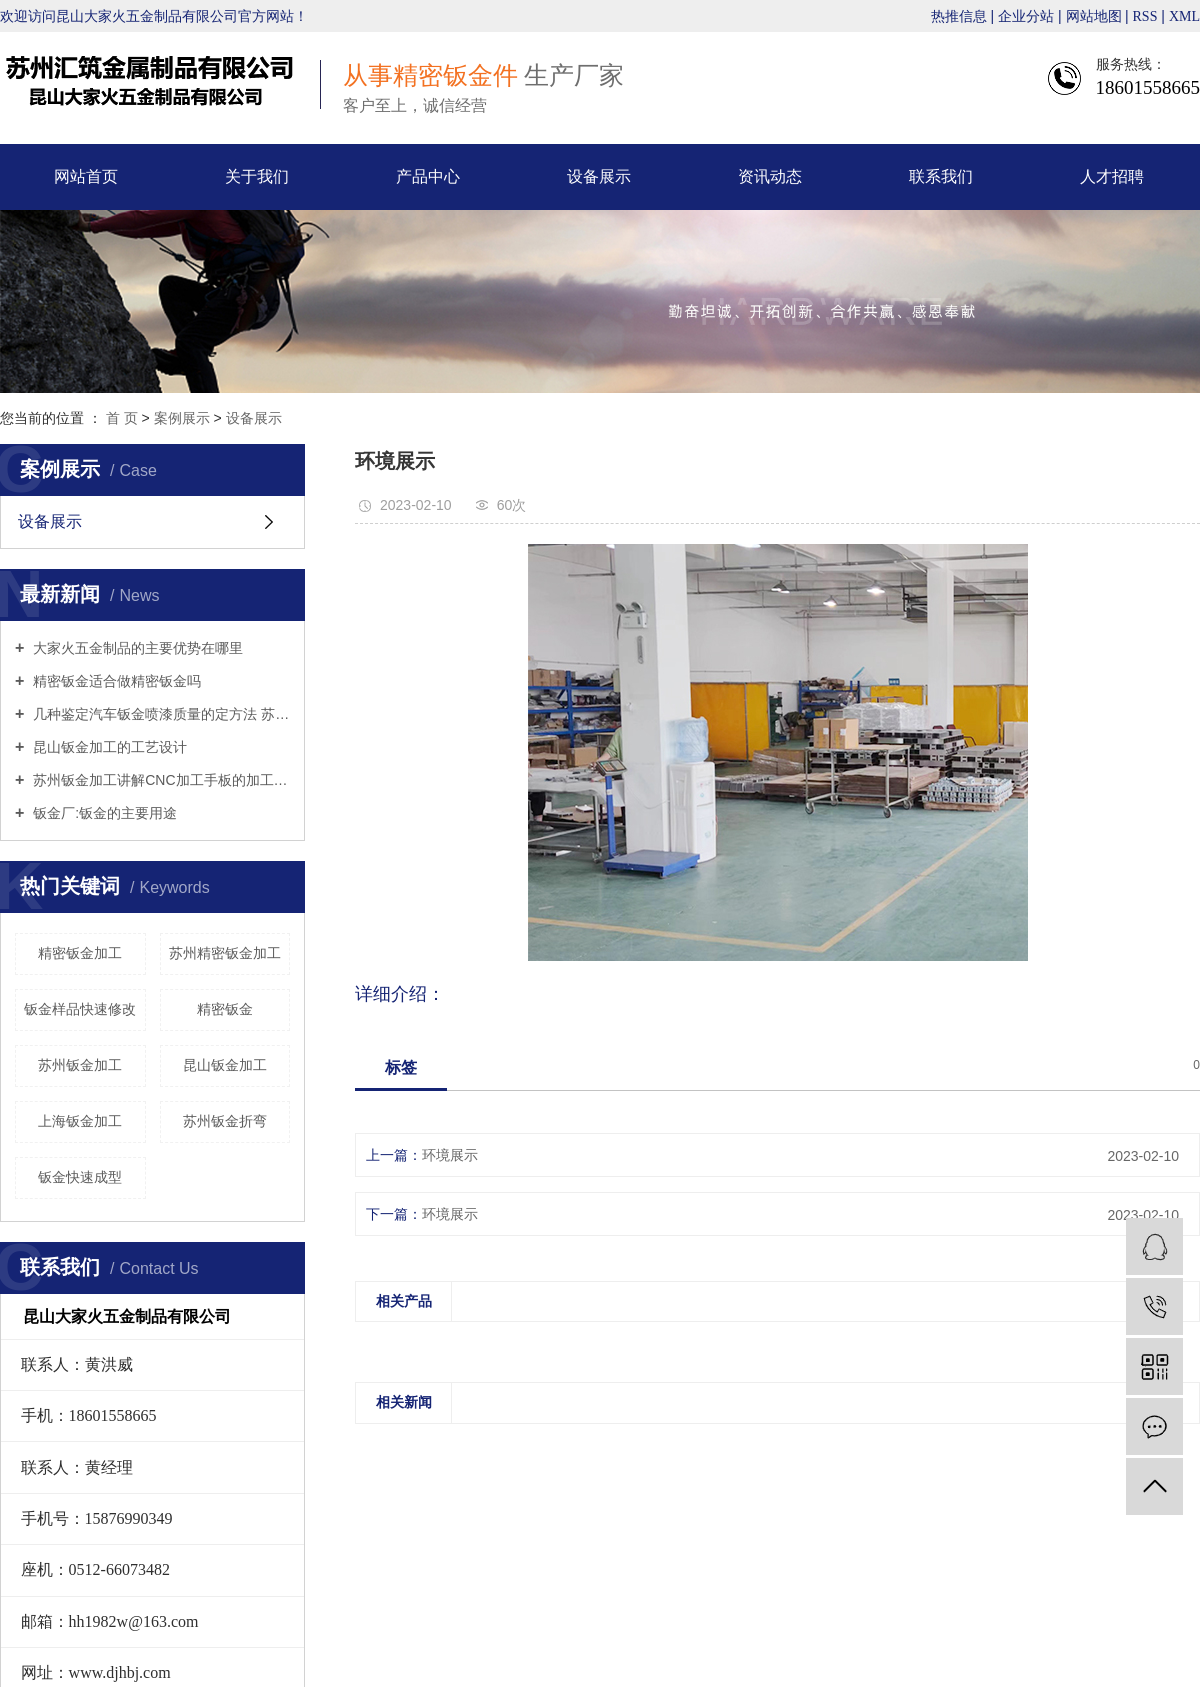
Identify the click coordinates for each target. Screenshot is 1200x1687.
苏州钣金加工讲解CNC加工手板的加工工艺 (159, 780)
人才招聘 (1112, 176)
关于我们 (257, 176)
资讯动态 (770, 176)
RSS (1145, 16)
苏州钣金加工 (80, 1065)
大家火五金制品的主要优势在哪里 (136, 648)
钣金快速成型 (80, 1177)
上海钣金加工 (80, 1121)
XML (1184, 16)
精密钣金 (225, 1009)
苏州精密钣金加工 (225, 953)
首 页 (122, 418)
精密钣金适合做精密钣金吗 (115, 681)
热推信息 (959, 16)
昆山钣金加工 (225, 1065)
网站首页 (86, 176)
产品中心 (428, 176)
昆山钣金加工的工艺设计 (108, 747)
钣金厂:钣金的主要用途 (103, 813)
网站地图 (1096, 16)
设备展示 (599, 176)
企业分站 (1026, 16)
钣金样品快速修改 (80, 1009)
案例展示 (182, 418)
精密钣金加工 (80, 953)
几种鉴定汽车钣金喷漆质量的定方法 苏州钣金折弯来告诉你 (159, 714)
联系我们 (941, 176)
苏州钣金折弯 (225, 1121)
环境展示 (450, 1155)
